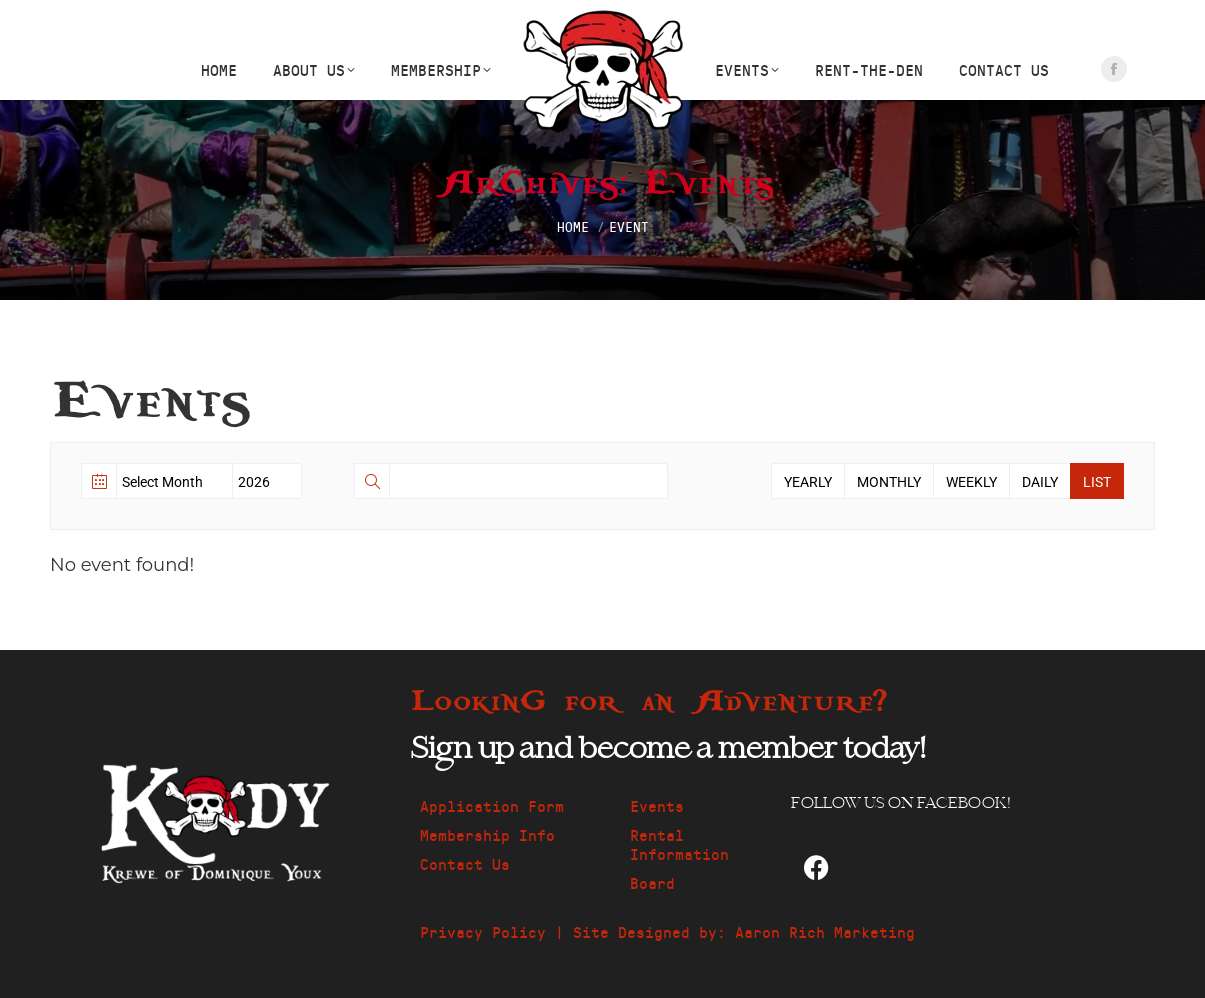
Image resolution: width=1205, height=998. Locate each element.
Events (657, 805)
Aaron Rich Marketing (825, 931)
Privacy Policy (483, 931)
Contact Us (465, 863)
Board (652, 882)
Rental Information (679, 844)
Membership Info (487, 834)
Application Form (492, 805)
